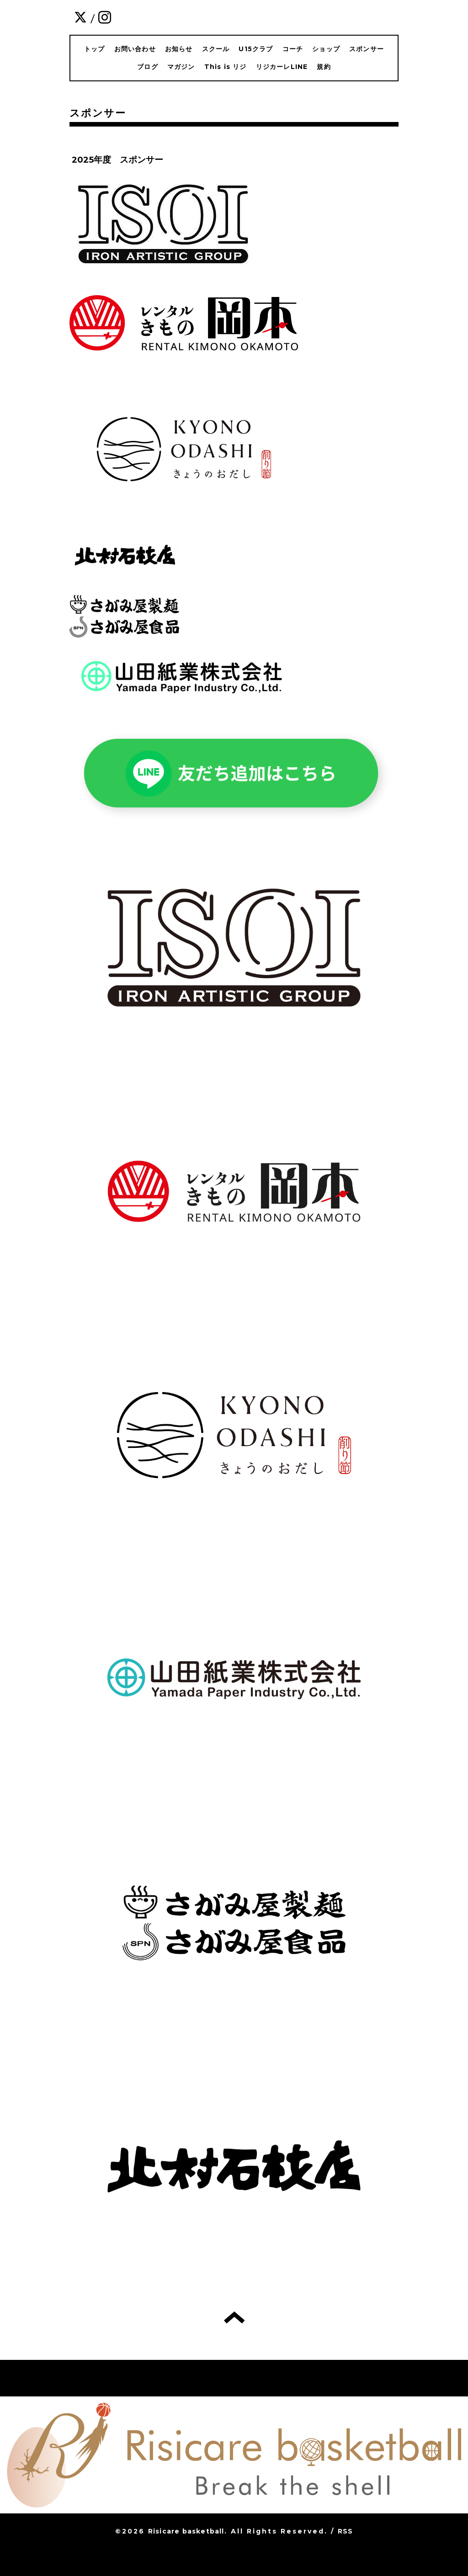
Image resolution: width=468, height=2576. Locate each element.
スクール (216, 49)
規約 (323, 67)
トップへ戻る (234, 2317)
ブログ (147, 67)
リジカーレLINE (282, 67)
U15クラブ (256, 49)
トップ (94, 49)
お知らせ (179, 49)
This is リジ (225, 67)
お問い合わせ (135, 49)
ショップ (326, 49)
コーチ (292, 49)
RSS (345, 2531)
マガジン (181, 67)
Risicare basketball (186, 2531)
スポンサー (366, 49)
